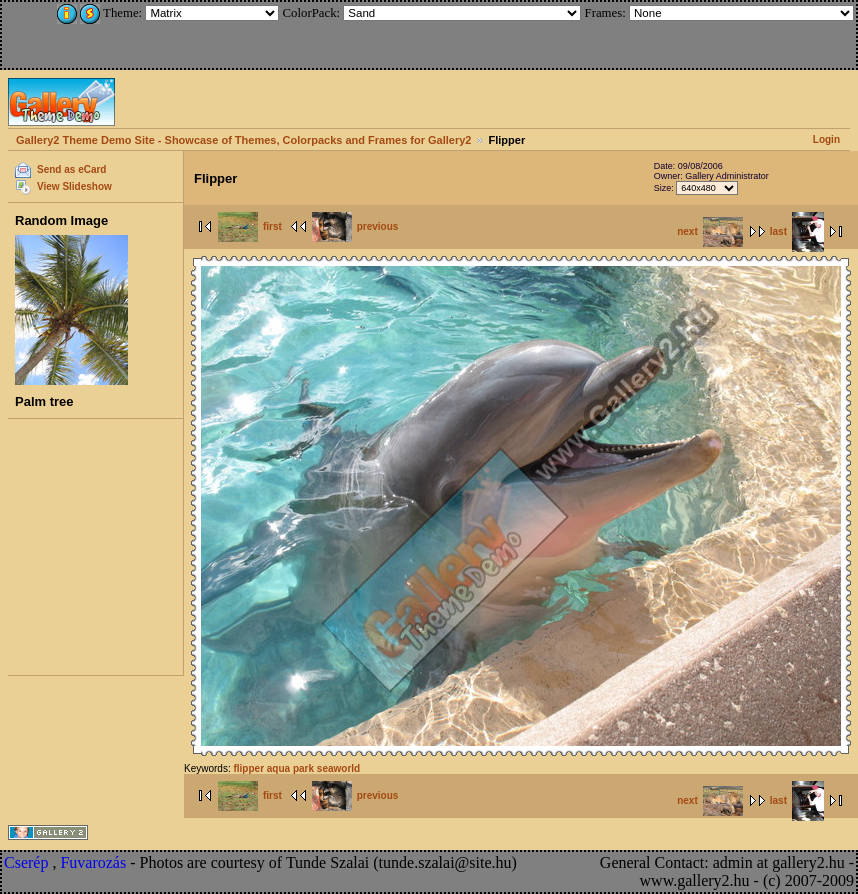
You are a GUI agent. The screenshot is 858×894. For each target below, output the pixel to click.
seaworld (338, 768)
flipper (248, 768)
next (710, 231)
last (797, 231)
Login (826, 139)
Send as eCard (71, 169)
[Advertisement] (137, 32)
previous (355, 226)
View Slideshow (74, 186)
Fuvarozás (93, 862)
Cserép (26, 862)
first (250, 226)
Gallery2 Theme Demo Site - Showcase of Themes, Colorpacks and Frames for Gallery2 (243, 140)
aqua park (290, 768)
